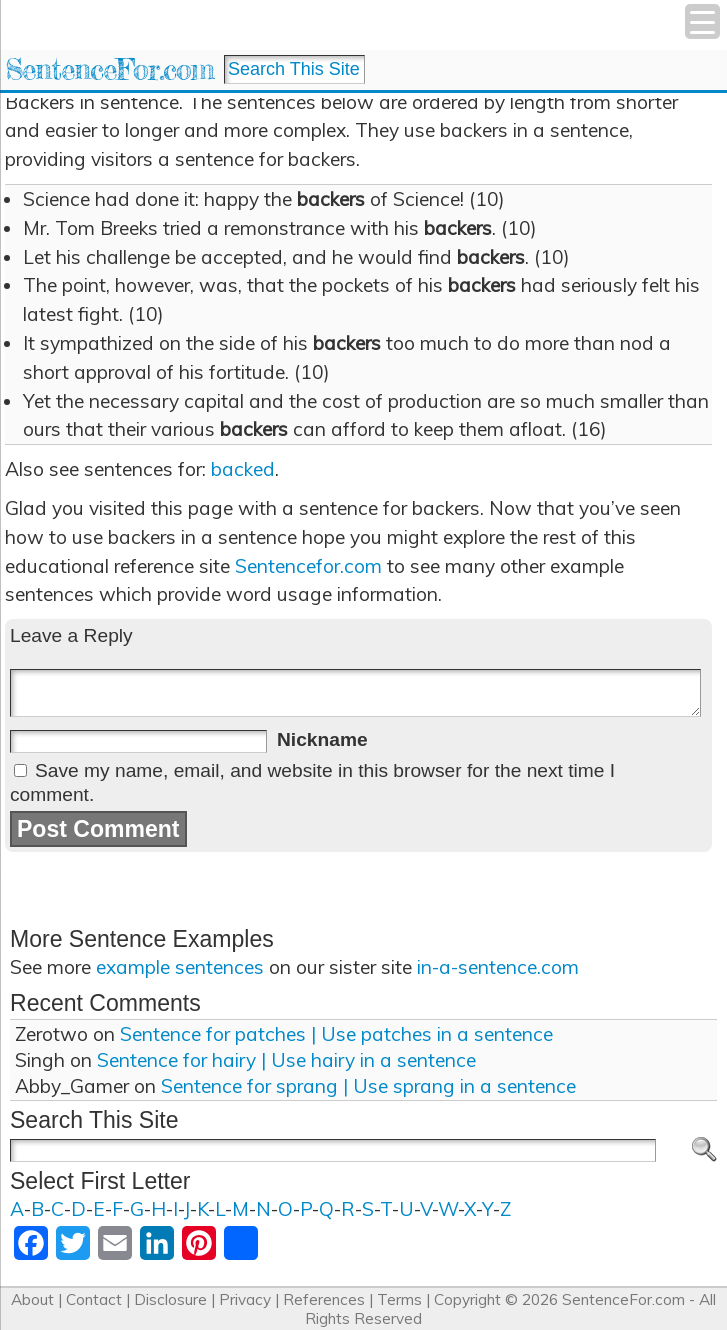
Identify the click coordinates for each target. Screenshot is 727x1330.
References (324, 1299)
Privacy (245, 1299)
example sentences (180, 967)
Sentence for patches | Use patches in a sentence (336, 1034)
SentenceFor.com (109, 69)
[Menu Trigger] (702, 21)
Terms (399, 1299)
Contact (94, 1299)
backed (243, 469)
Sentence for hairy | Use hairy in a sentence (286, 1060)
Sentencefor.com (308, 566)
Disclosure (170, 1299)
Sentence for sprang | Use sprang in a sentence (368, 1086)
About (32, 1299)
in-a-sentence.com (498, 967)
